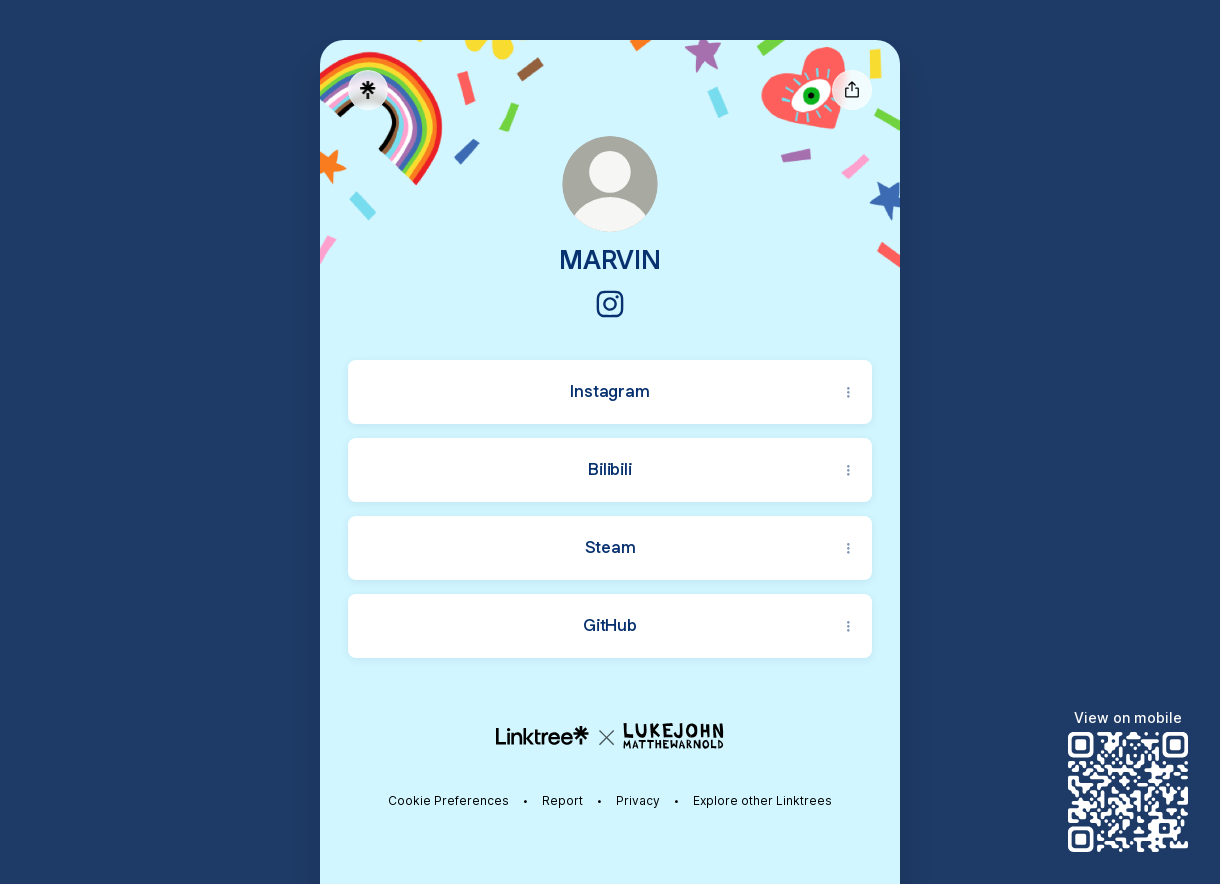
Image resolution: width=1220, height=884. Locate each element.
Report (562, 800)
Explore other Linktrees (762, 800)
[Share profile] (852, 90)
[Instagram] (610, 304)
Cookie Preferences (448, 800)
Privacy (638, 800)
